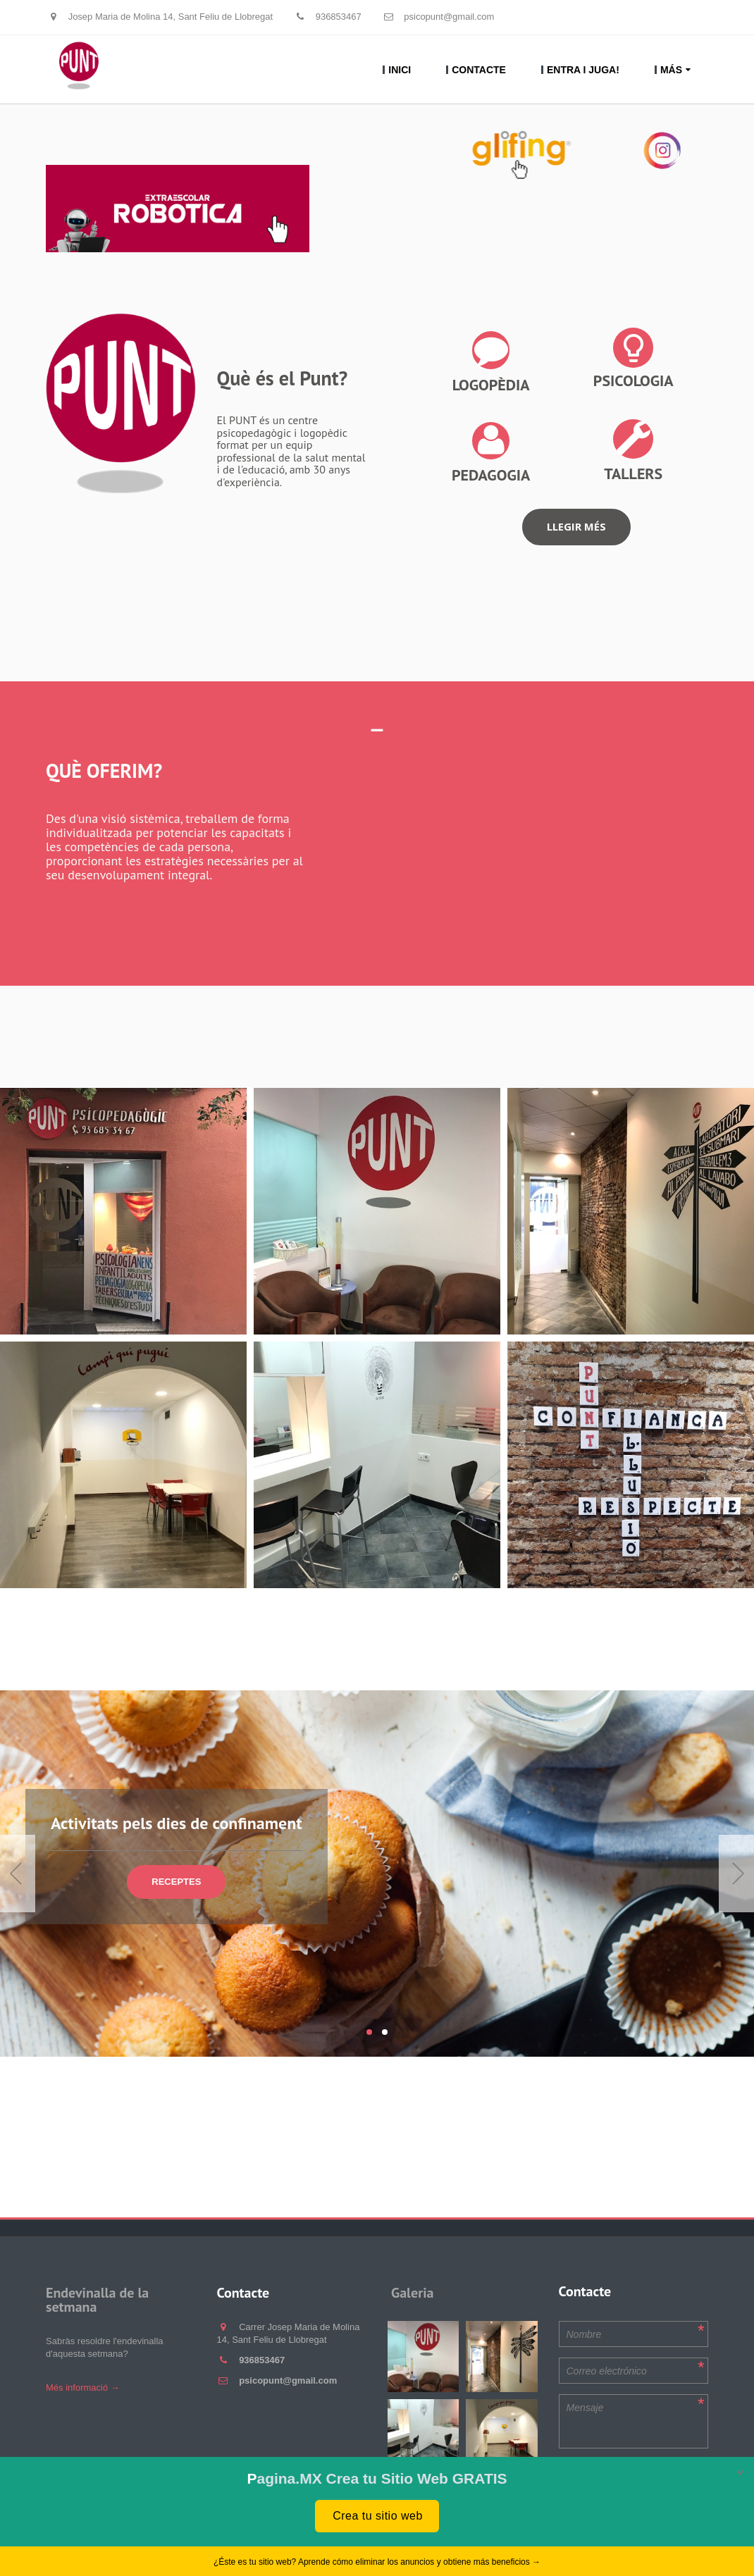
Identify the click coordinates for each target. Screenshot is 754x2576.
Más (671, 69)
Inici (399, 69)
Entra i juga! (583, 69)
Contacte (479, 69)
